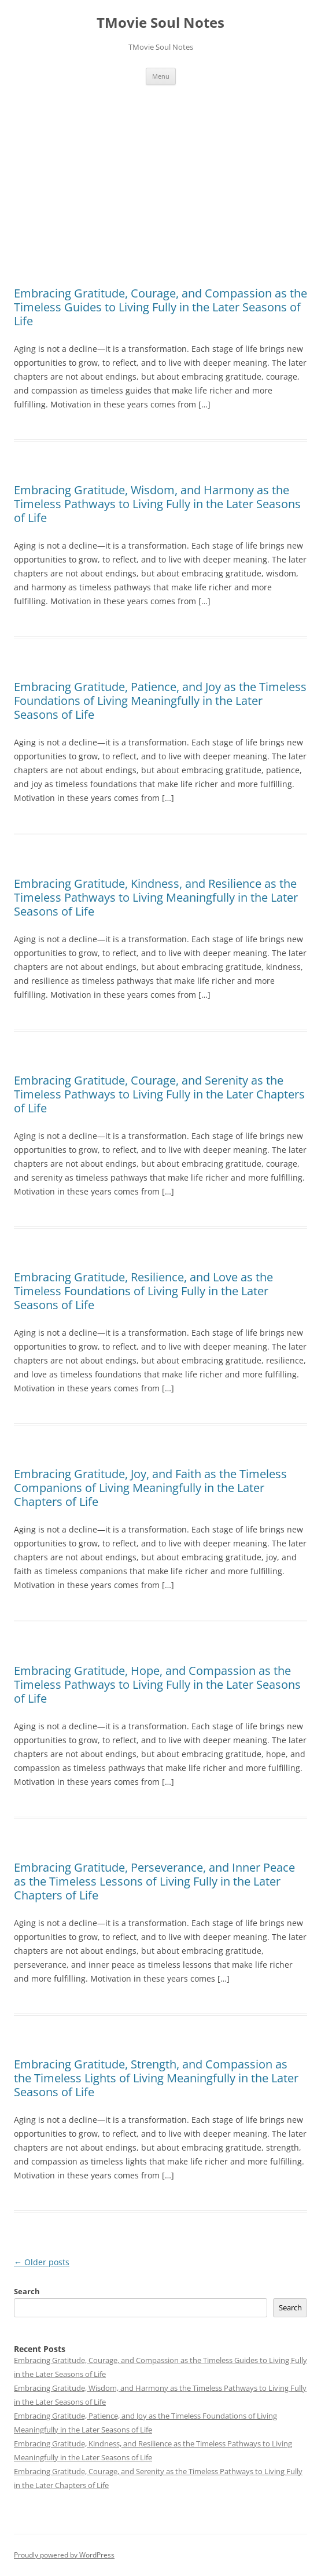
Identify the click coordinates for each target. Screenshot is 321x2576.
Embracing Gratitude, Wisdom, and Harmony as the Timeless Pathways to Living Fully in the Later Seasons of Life (157, 504)
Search (27, 2291)
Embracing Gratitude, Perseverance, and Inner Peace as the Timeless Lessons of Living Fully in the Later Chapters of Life (154, 1881)
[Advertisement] (160, 186)
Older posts (41, 2262)
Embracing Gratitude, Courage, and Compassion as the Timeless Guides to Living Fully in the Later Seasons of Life (160, 307)
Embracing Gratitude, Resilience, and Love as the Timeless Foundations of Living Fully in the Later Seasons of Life (143, 1291)
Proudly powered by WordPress (64, 2555)
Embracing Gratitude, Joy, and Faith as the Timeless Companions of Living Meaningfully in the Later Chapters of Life (150, 1487)
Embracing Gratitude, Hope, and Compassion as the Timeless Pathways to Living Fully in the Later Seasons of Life (157, 1684)
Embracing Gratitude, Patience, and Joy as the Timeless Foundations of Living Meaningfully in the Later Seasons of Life (160, 700)
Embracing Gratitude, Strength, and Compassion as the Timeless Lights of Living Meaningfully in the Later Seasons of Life (156, 2078)
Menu (160, 76)
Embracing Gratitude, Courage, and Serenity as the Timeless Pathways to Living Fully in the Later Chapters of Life (159, 1094)
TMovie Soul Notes (160, 23)
